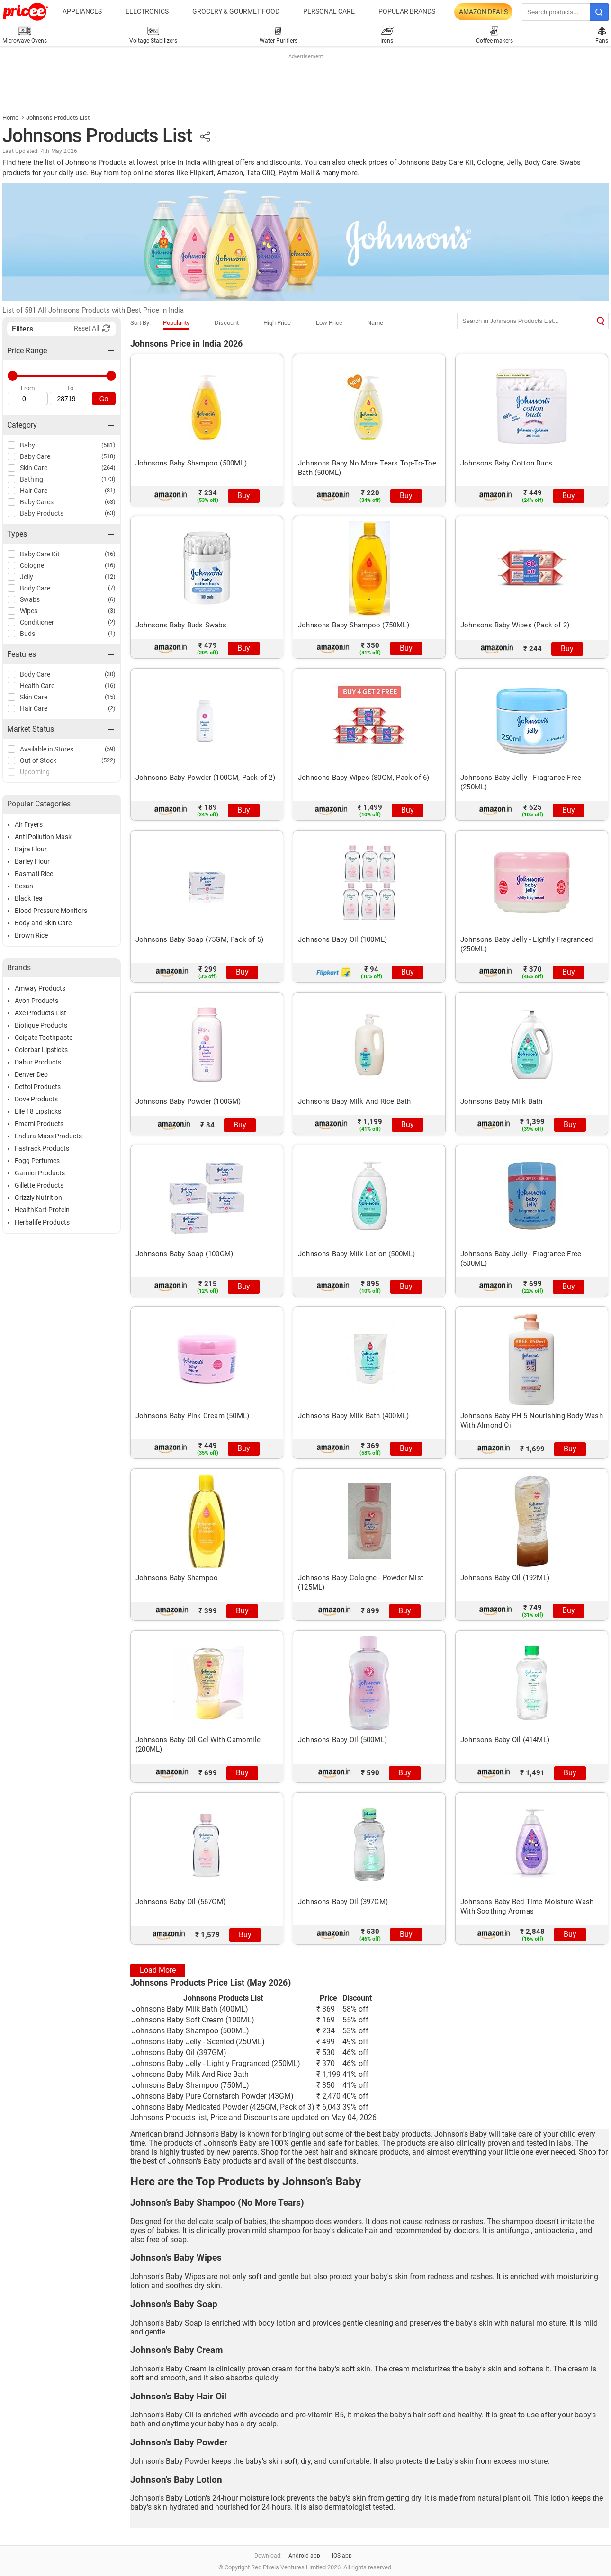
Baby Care (35, 456)
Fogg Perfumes (37, 1160)
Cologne (32, 565)
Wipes (28, 611)
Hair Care (33, 490)
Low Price (329, 322)
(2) (112, 622)
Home (10, 117)
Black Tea (29, 898)
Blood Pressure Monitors (51, 910)
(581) (108, 444)
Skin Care (33, 468)
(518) (108, 456)
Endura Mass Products (48, 1136)
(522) (108, 760)
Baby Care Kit (40, 554)
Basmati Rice (34, 873)
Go (103, 398)
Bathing (31, 479)
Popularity (176, 322)
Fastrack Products (42, 1148)
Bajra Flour (31, 849)
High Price (277, 322)
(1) (112, 633)
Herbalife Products (42, 1222)
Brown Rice (31, 935)
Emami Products (39, 1123)
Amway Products (40, 988)
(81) (110, 490)
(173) (108, 479)
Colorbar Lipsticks (41, 1050)
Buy (243, 495)
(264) (108, 467)
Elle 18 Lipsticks (38, 1111)
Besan (24, 886)
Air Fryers (29, 824)
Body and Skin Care (43, 923)
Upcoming (35, 772)
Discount (227, 322)
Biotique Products (41, 1025)
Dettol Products (38, 1087)
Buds (27, 633)
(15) (110, 696)
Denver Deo (31, 1074)
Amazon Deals (483, 12)
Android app (304, 2555)
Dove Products (36, 1099)
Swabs (30, 599)
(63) (110, 501)
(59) (110, 748)
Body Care (35, 588)
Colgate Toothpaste (43, 1037)
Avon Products (36, 1000)
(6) (112, 599)
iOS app (342, 2555)
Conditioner (37, 622)
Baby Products (41, 513)
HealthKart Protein (42, 1210)
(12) (110, 576)
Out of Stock (38, 760)
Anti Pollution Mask (43, 837)
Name (375, 322)
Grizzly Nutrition (38, 1197)
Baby (27, 445)
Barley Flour (32, 861)
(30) (110, 674)
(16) (110, 553)
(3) (112, 610)
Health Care (37, 685)
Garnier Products (40, 1173)
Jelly (26, 577)
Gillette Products (39, 1185)
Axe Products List (40, 1013)
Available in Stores (46, 749)
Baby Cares (37, 502)
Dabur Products (38, 1062)
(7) (112, 587)
